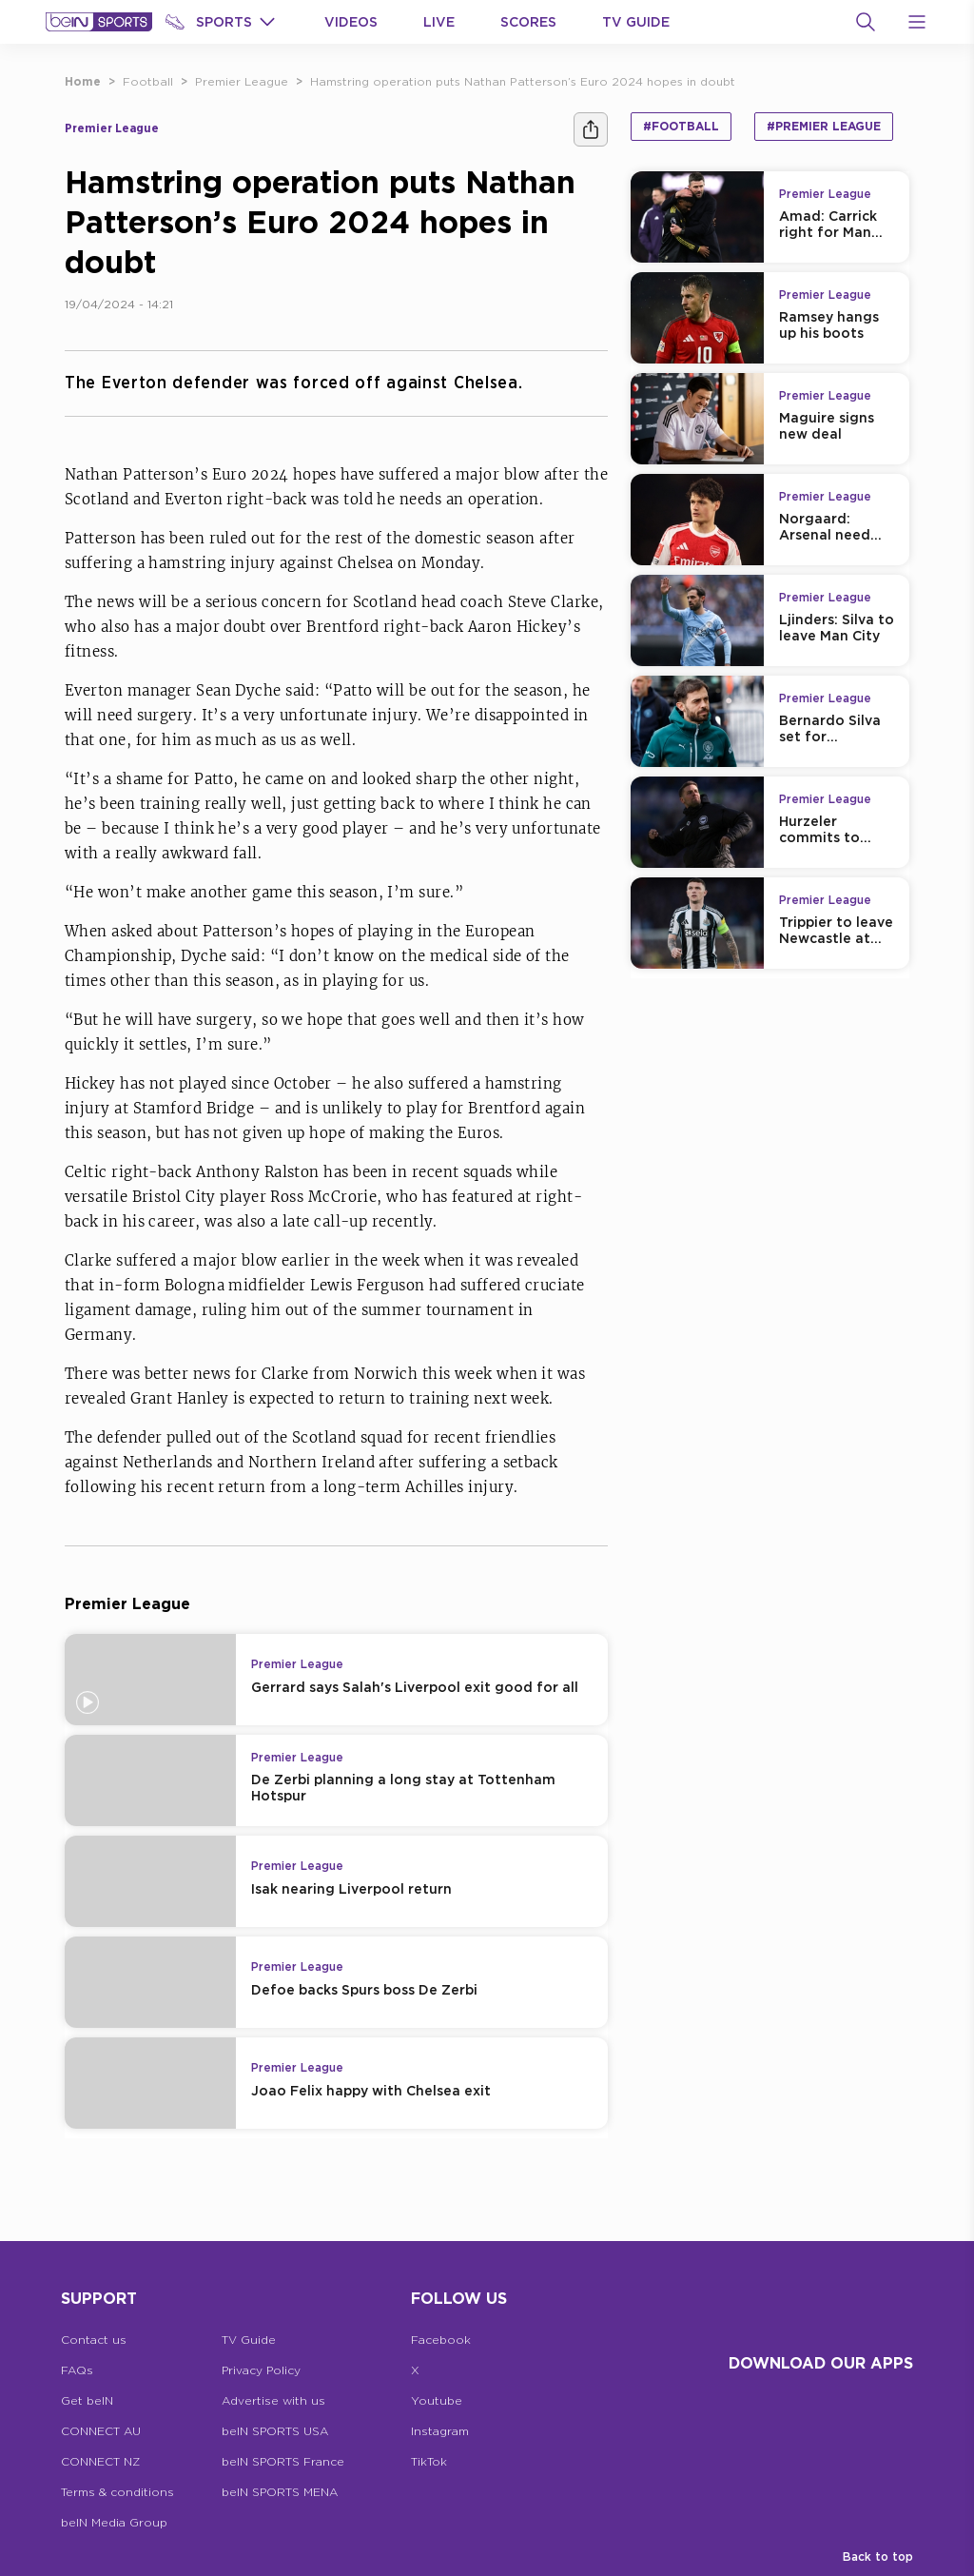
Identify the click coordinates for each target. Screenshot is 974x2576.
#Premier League (824, 126)
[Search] (865, 21)
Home (83, 81)
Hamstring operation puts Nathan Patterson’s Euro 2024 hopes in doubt (522, 81)
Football (148, 81)
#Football (681, 126)
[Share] (591, 129)
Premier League (241, 81)
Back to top (878, 2556)
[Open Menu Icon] (917, 21)
